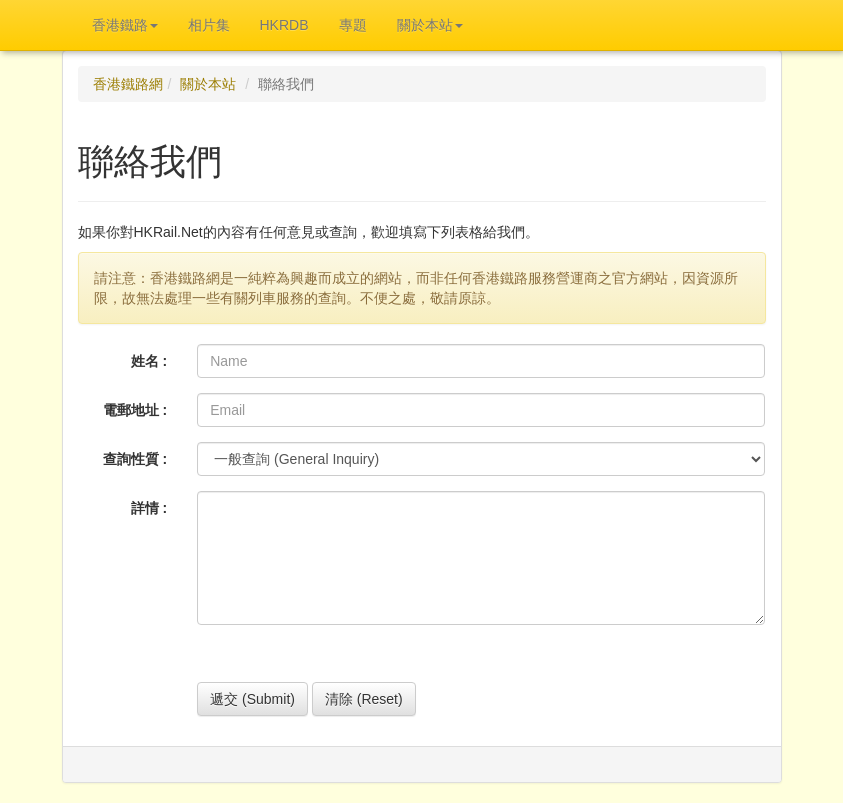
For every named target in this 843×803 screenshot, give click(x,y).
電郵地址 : (135, 410)
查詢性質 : (135, 459)
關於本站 (208, 84)
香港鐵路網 (128, 84)
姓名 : (149, 361)
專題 (353, 25)
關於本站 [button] (430, 25)
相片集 (209, 25)
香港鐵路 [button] (125, 25)
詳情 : (149, 508)
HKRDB (284, 25)
